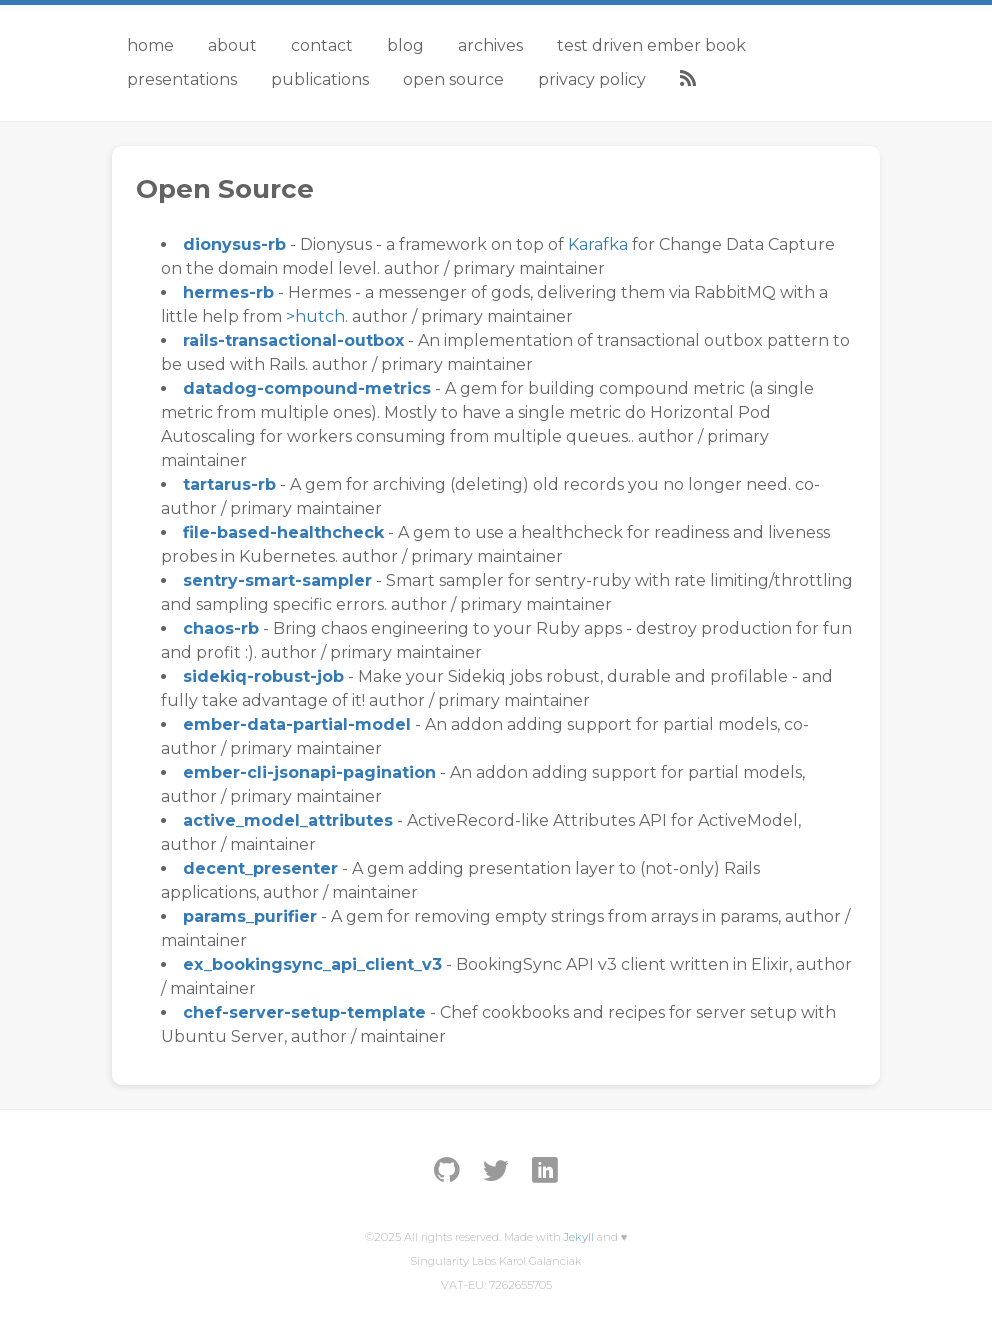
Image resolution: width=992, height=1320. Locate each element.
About (232, 45)
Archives (490, 45)
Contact (322, 45)
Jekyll (579, 1237)
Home (150, 45)
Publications (320, 79)
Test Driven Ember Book (651, 45)
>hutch (315, 316)
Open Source (453, 79)
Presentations (182, 79)
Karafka (598, 244)
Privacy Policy (592, 79)
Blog (405, 45)
